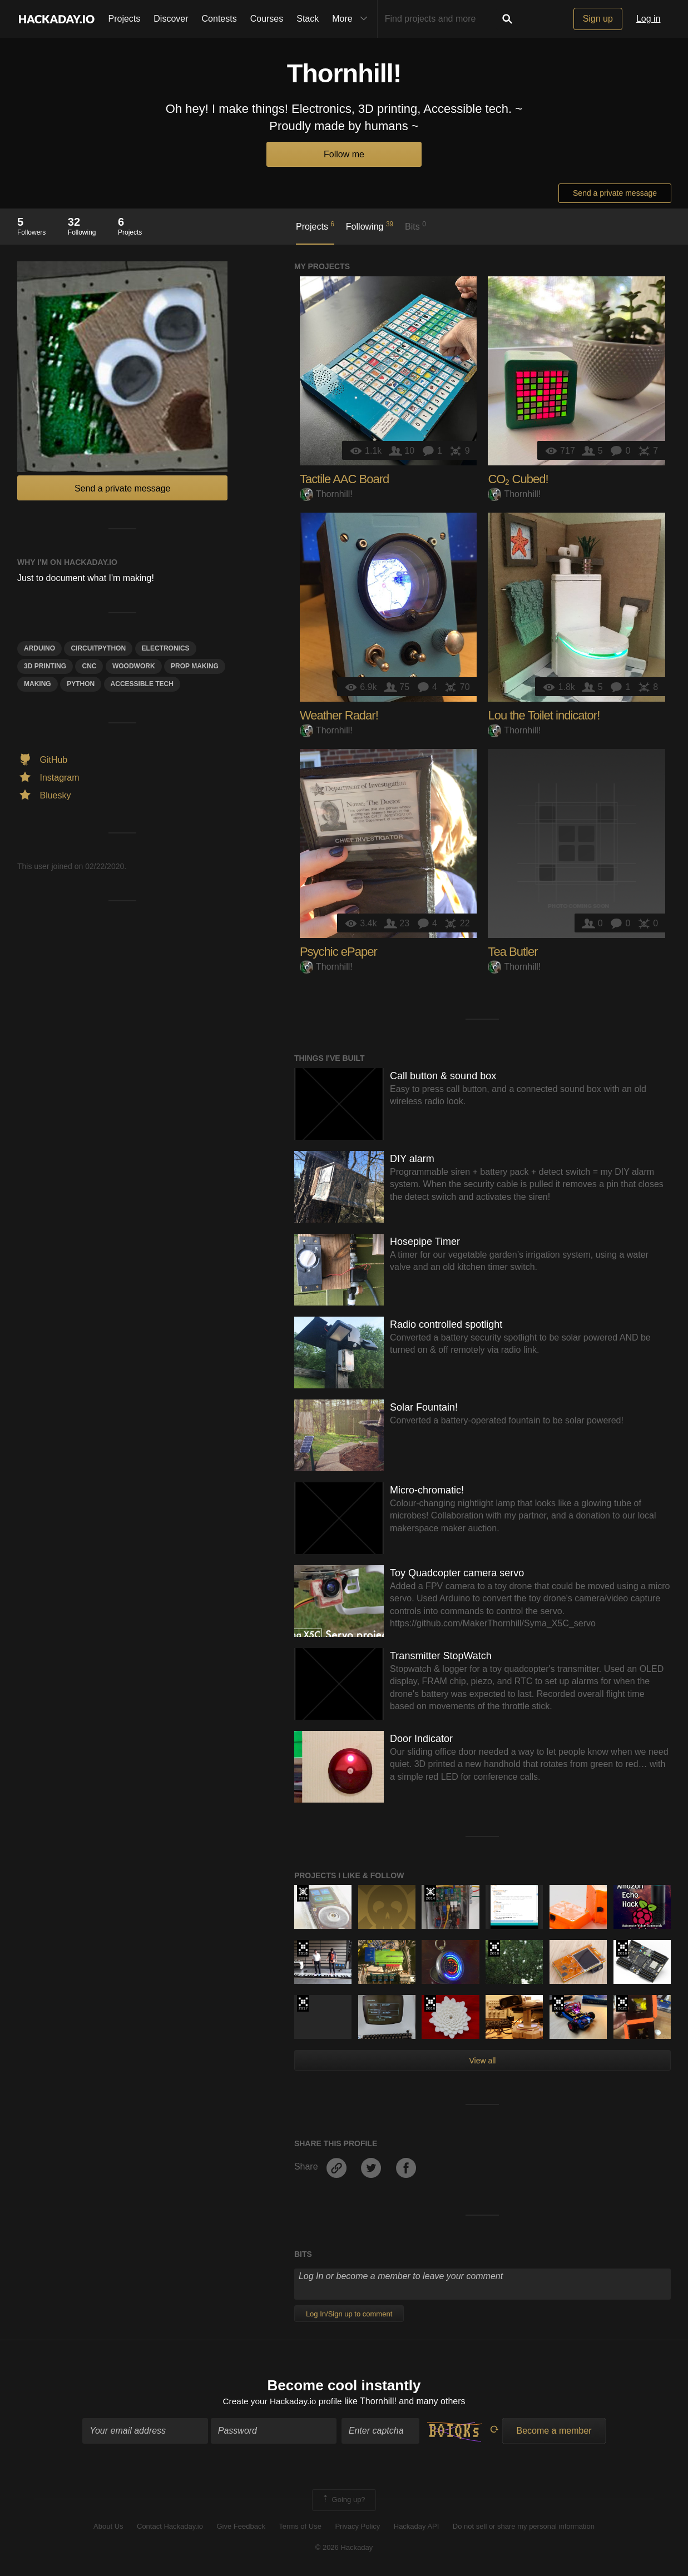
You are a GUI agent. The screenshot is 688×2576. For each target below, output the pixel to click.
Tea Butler (512, 952)
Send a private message (615, 192)
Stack (307, 18)
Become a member (553, 2431)
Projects (124, 18)
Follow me (344, 154)
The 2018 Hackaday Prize (303, 1948)
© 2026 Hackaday (344, 2548)
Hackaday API (416, 2527)
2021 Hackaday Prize (622, 2003)
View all (482, 2060)
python (81, 684)
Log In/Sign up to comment (349, 2314)
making (37, 684)
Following (369, 225)
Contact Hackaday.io (170, 2527)
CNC (89, 666)
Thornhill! (326, 494)
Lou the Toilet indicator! (544, 715)
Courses (267, 18)
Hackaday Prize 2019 (558, 2003)
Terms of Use (300, 2527)
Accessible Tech (142, 684)
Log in (648, 18)
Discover (171, 18)
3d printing (45, 666)
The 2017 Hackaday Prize (303, 2003)
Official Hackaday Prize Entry (303, 1893)
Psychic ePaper (338, 952)
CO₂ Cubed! (518, 479)
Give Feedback (240, 2527)
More (352, 19)
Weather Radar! (339, 715)
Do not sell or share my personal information (524, 2527)
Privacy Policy (357, 2527)
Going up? (343, 2501)
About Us (108, 2527)
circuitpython (98, 648)
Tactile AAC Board (344, 479)
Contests (219, 18)
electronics (166, 648)
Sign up (598, 18)
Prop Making (195, 666)
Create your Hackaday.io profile (282, 2402)
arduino (39, 648)
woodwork (133, 666)
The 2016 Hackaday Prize (494, 1948)
